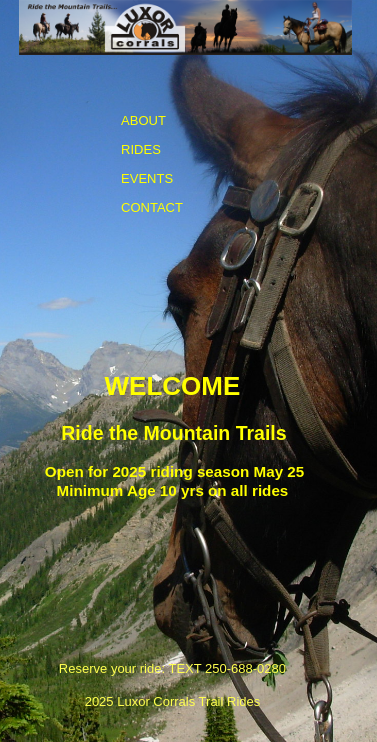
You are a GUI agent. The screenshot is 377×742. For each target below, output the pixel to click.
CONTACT (152, 207)
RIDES (141, 149)
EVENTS (147, 178)
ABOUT (143, 120)
